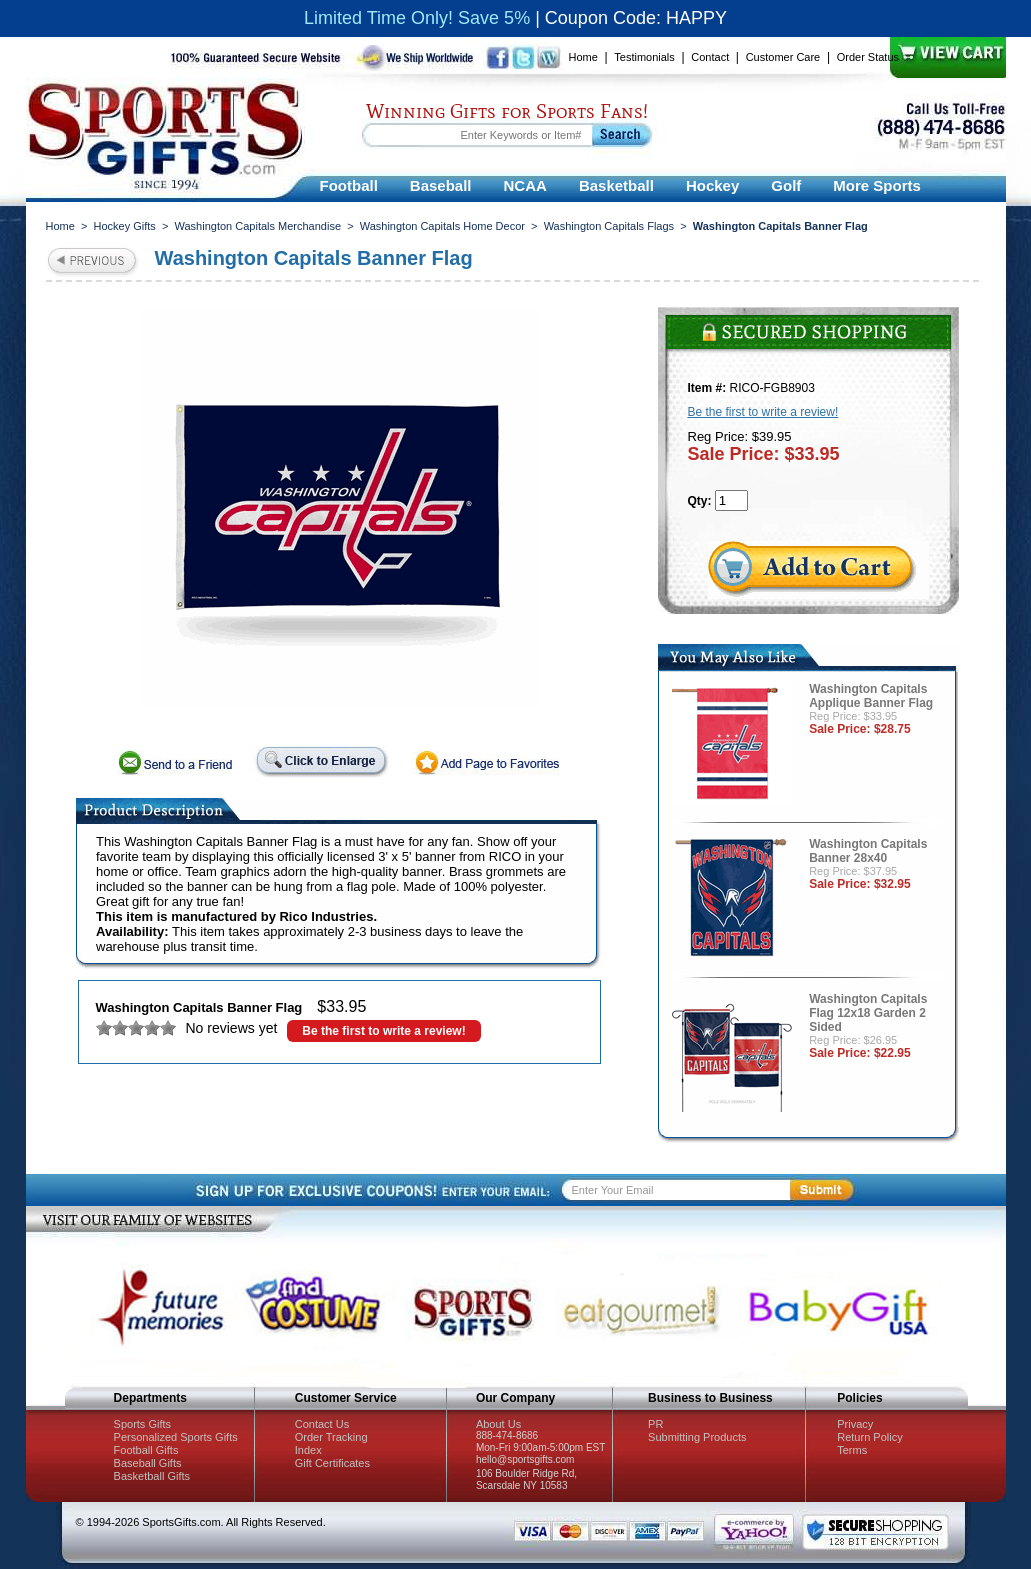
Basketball (616, 185)
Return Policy (869, 1437)
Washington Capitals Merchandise (258, 226)
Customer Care (783, 57)
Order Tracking (331, 1437)
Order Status (868, 57)
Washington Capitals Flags (609, 226)
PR (655, 1424)
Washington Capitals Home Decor (442, 226)
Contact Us (322, 1424)
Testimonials (644, 57)
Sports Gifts (142, 1424)
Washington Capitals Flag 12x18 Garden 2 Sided (868, 1013)
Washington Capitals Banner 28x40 (868, 851)
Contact (710, 57)
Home (583, 57)
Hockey (712, 185)
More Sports (877, 185)
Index (308, 1450)
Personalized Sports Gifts (176, 1437)
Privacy (855, 1424)
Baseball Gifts (148, 1463)
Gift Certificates (332, 1463)
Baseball (441, 185)
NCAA (525, 185)
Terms (852, 1450)
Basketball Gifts (152, 1476)
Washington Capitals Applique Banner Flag (871, 696)
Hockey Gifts (125, 226)
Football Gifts (146, 1450)
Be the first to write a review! (383, 1031)
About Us (498, 1424)
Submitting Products (697, 1437)
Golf (786, 185)
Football (349, 185)
